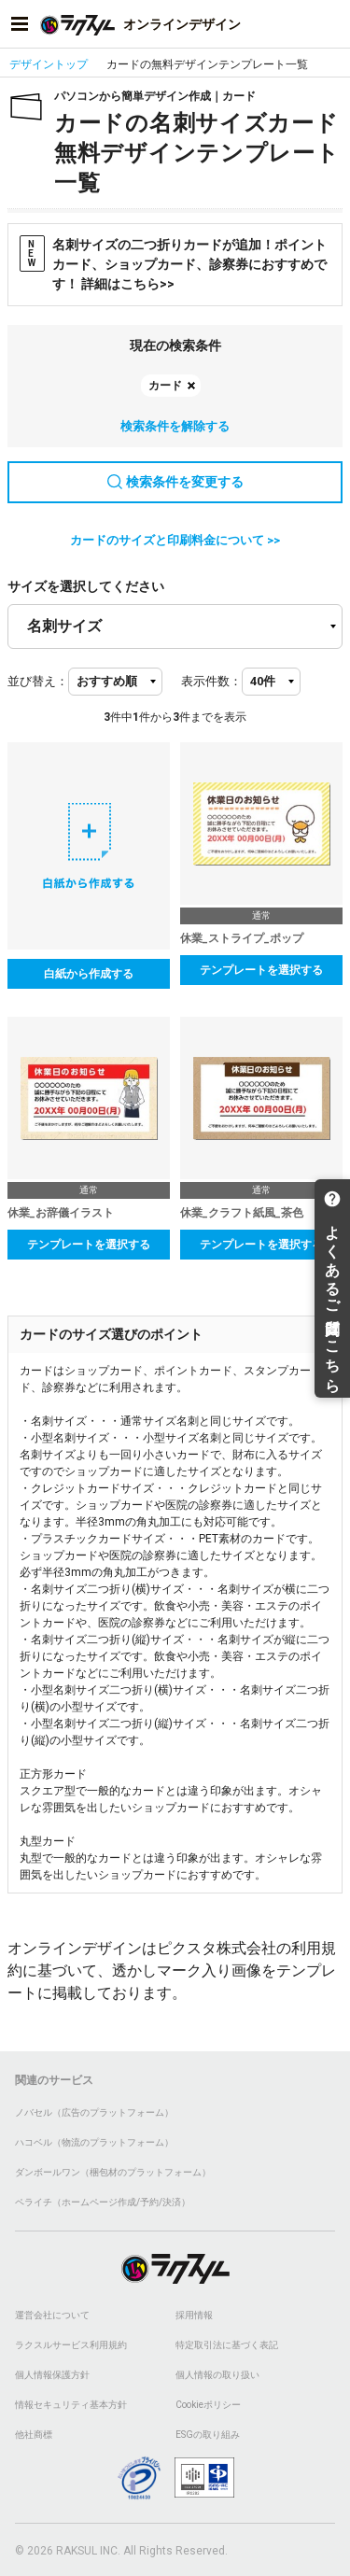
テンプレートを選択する (261, 970)
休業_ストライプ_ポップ (241, 938)
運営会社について (52, 2315)
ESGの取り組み (207, 2434)
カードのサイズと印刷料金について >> (175, 540)
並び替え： (37, 681)
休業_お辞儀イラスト (60, 1212)
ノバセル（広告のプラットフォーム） (94, 2112)
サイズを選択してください (85, 586)
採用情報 (194, 2315)
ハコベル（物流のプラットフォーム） (94, 2142)
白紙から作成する (88, 973)
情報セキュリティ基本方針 (71, 2405)
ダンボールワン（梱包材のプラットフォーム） (113, 2172)
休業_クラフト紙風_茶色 (241, 1212)
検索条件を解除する (175, 426)
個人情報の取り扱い (217, 2375)
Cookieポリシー (208, 2405)
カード (165, 385)
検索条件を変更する (175, 481)
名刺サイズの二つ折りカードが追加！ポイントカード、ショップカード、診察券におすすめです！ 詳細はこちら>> (173, 263)
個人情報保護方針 (52, 2375)
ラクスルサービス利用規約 (71, 2345)
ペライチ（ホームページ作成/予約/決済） (102, 2202)
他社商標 (33, 2434)
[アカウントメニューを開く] (330, 24)
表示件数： (211, 681)
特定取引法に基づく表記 (226, 2345)
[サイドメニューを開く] (19, 24)
